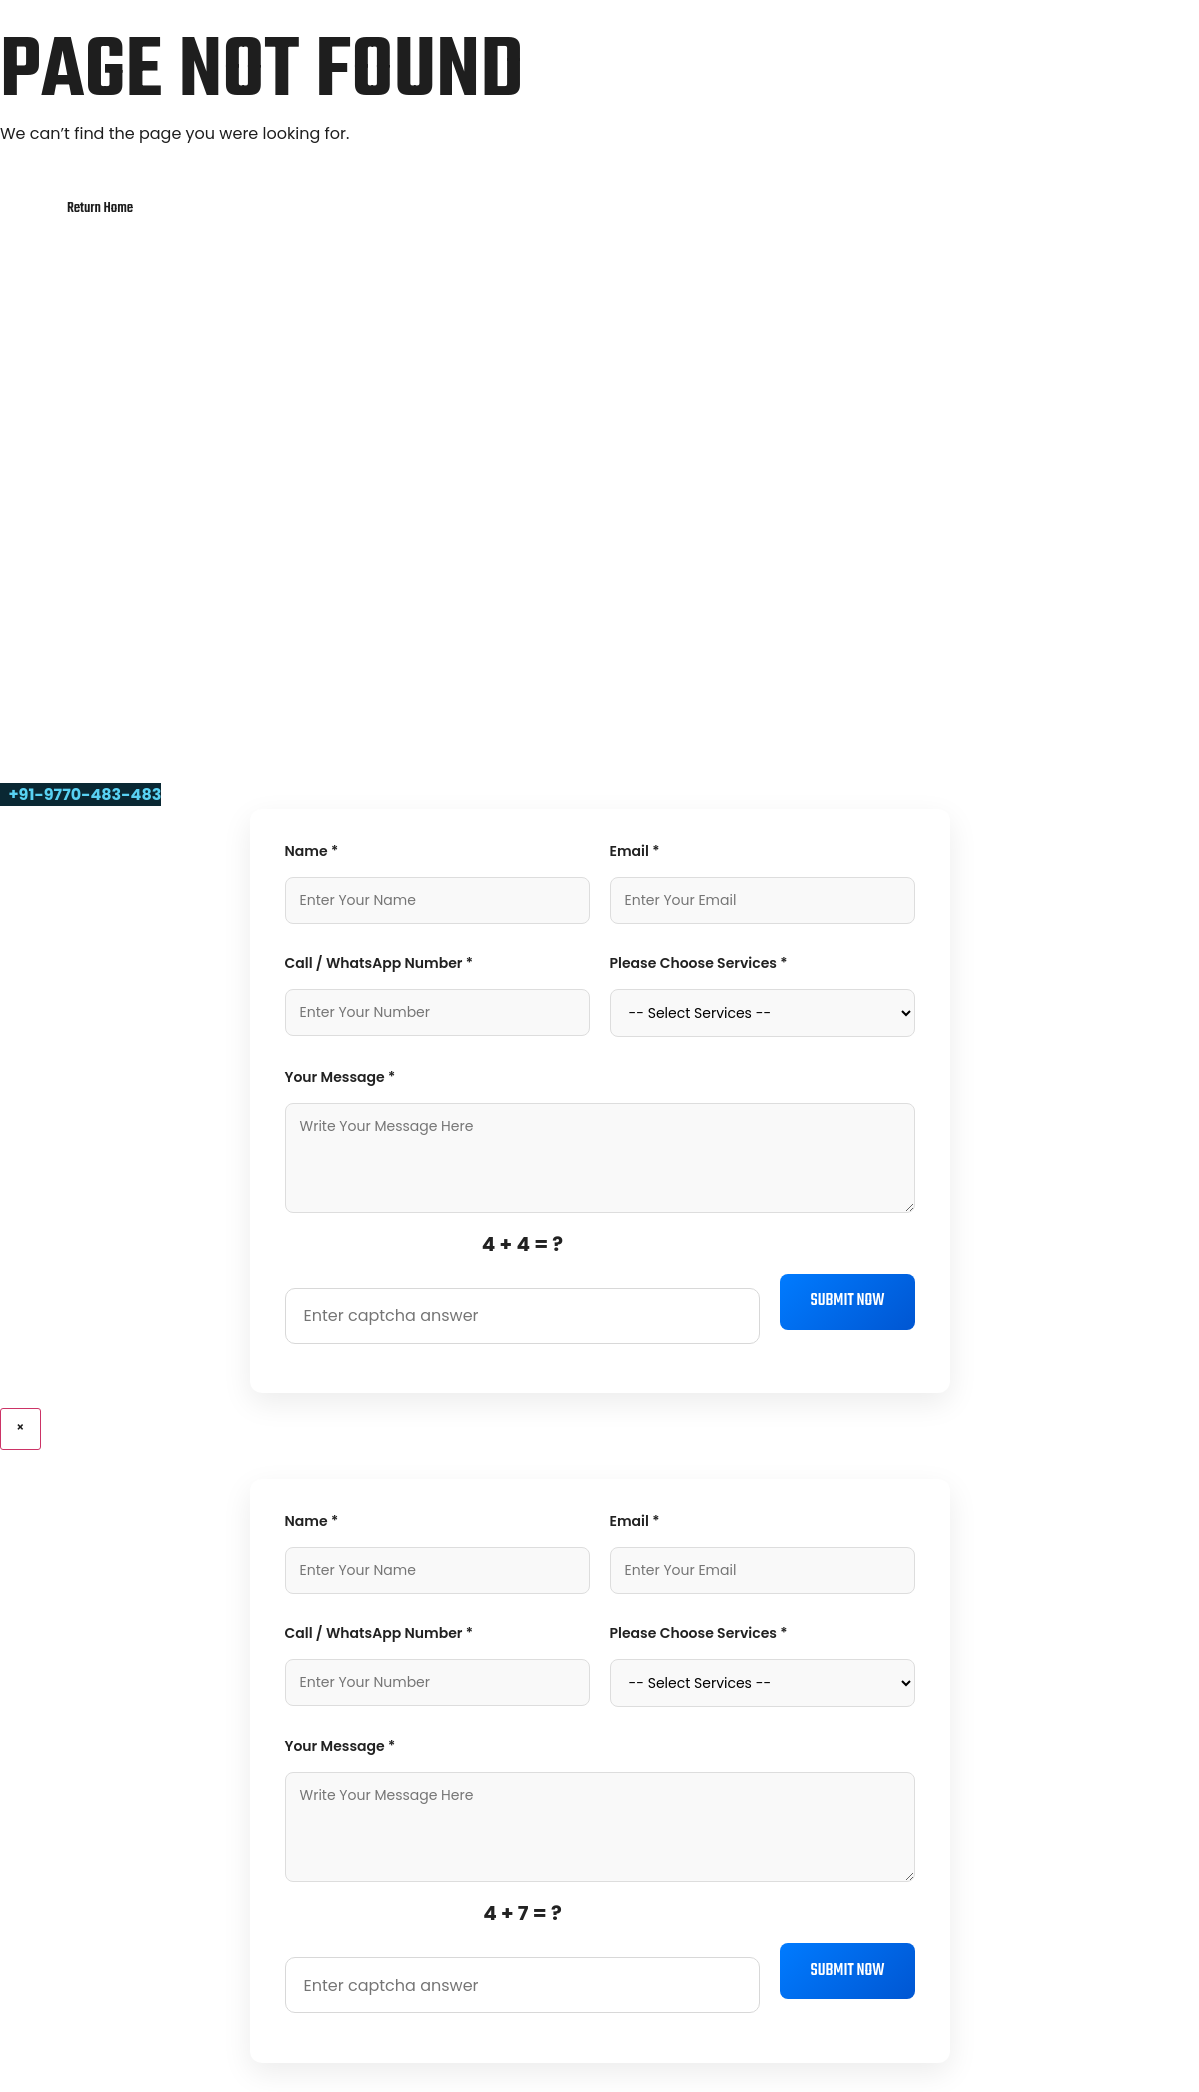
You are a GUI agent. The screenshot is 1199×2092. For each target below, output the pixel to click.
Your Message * (340, 1077)
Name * (312, 851)
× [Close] (20, 1428)
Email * (635, 851)
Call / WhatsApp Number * (379, 963)
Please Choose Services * (699, 963)
